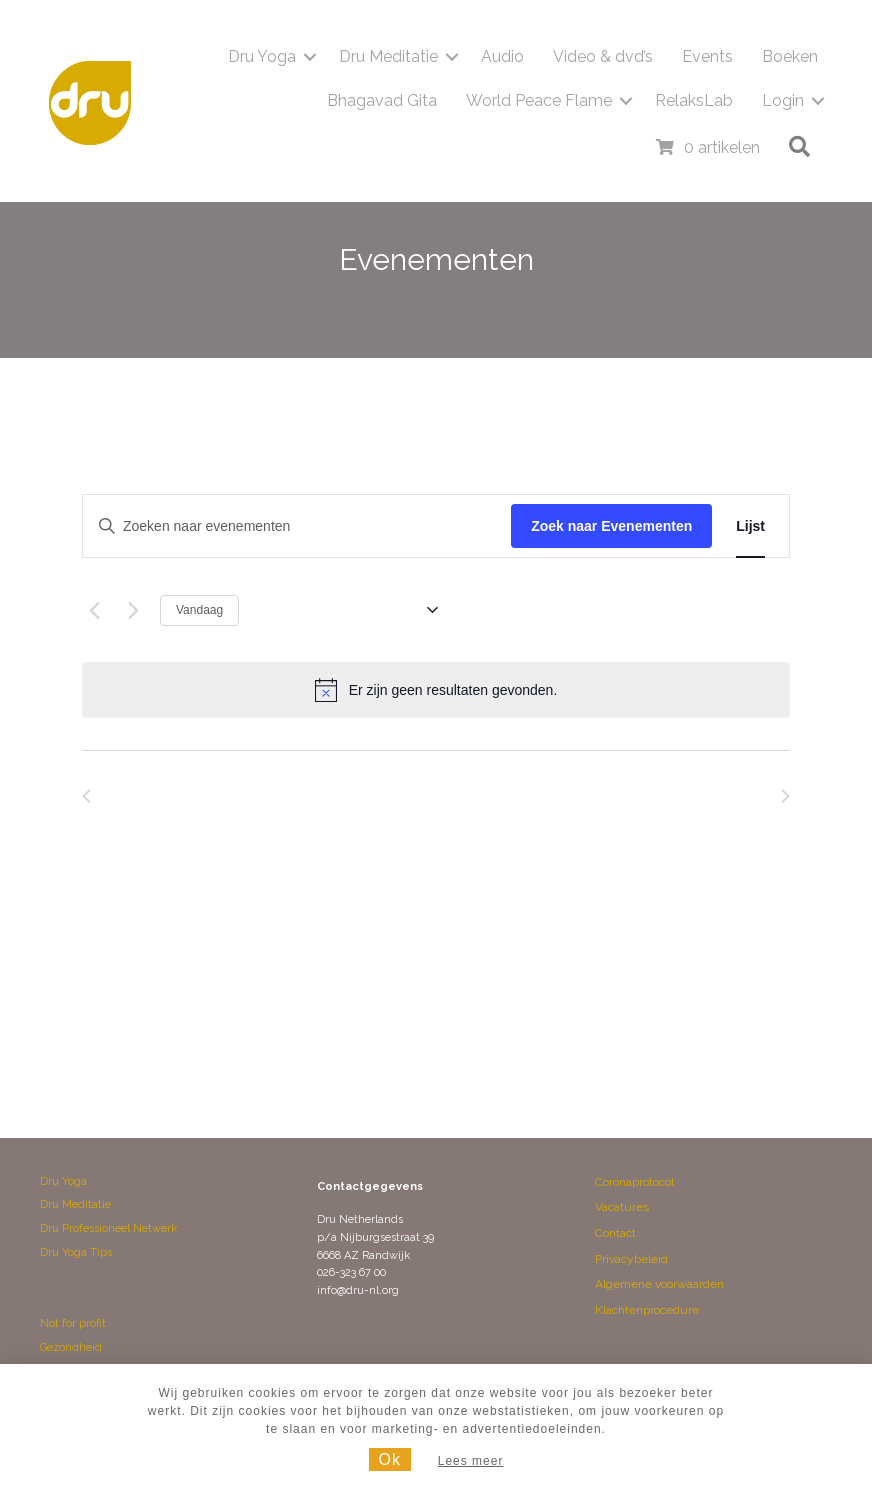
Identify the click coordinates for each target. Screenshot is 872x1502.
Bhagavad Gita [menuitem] (382, 100)
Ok (390, 1459)
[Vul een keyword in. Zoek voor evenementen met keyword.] (297, 526)
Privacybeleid (631, 1259)
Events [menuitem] (707, 56)
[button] (310, 57)
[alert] (436, 690)
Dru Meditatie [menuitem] (388, 56)
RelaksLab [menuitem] (694, 100)
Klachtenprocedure (647, 1310)
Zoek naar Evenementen (611, 526)
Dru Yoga (63, 1181)
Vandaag (199, 610)
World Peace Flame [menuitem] (539, 100)
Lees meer (471, 1461)
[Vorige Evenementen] (94, 610)
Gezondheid (71, 1347)
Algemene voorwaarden (659, 1284)
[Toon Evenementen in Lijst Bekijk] (750, 526)
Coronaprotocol (634, 1182)
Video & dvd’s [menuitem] (603, 56)
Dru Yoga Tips (76, 1252)
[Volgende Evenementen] (133, 610)
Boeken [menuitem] (790, 56)
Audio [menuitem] (502, 56)
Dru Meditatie (75, 1204)
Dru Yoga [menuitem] (262, 56)
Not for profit (73, 1323)
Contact (615, 1233)
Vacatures (622, 1207)
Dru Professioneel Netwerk (108, 1228)
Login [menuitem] (783, 100)
